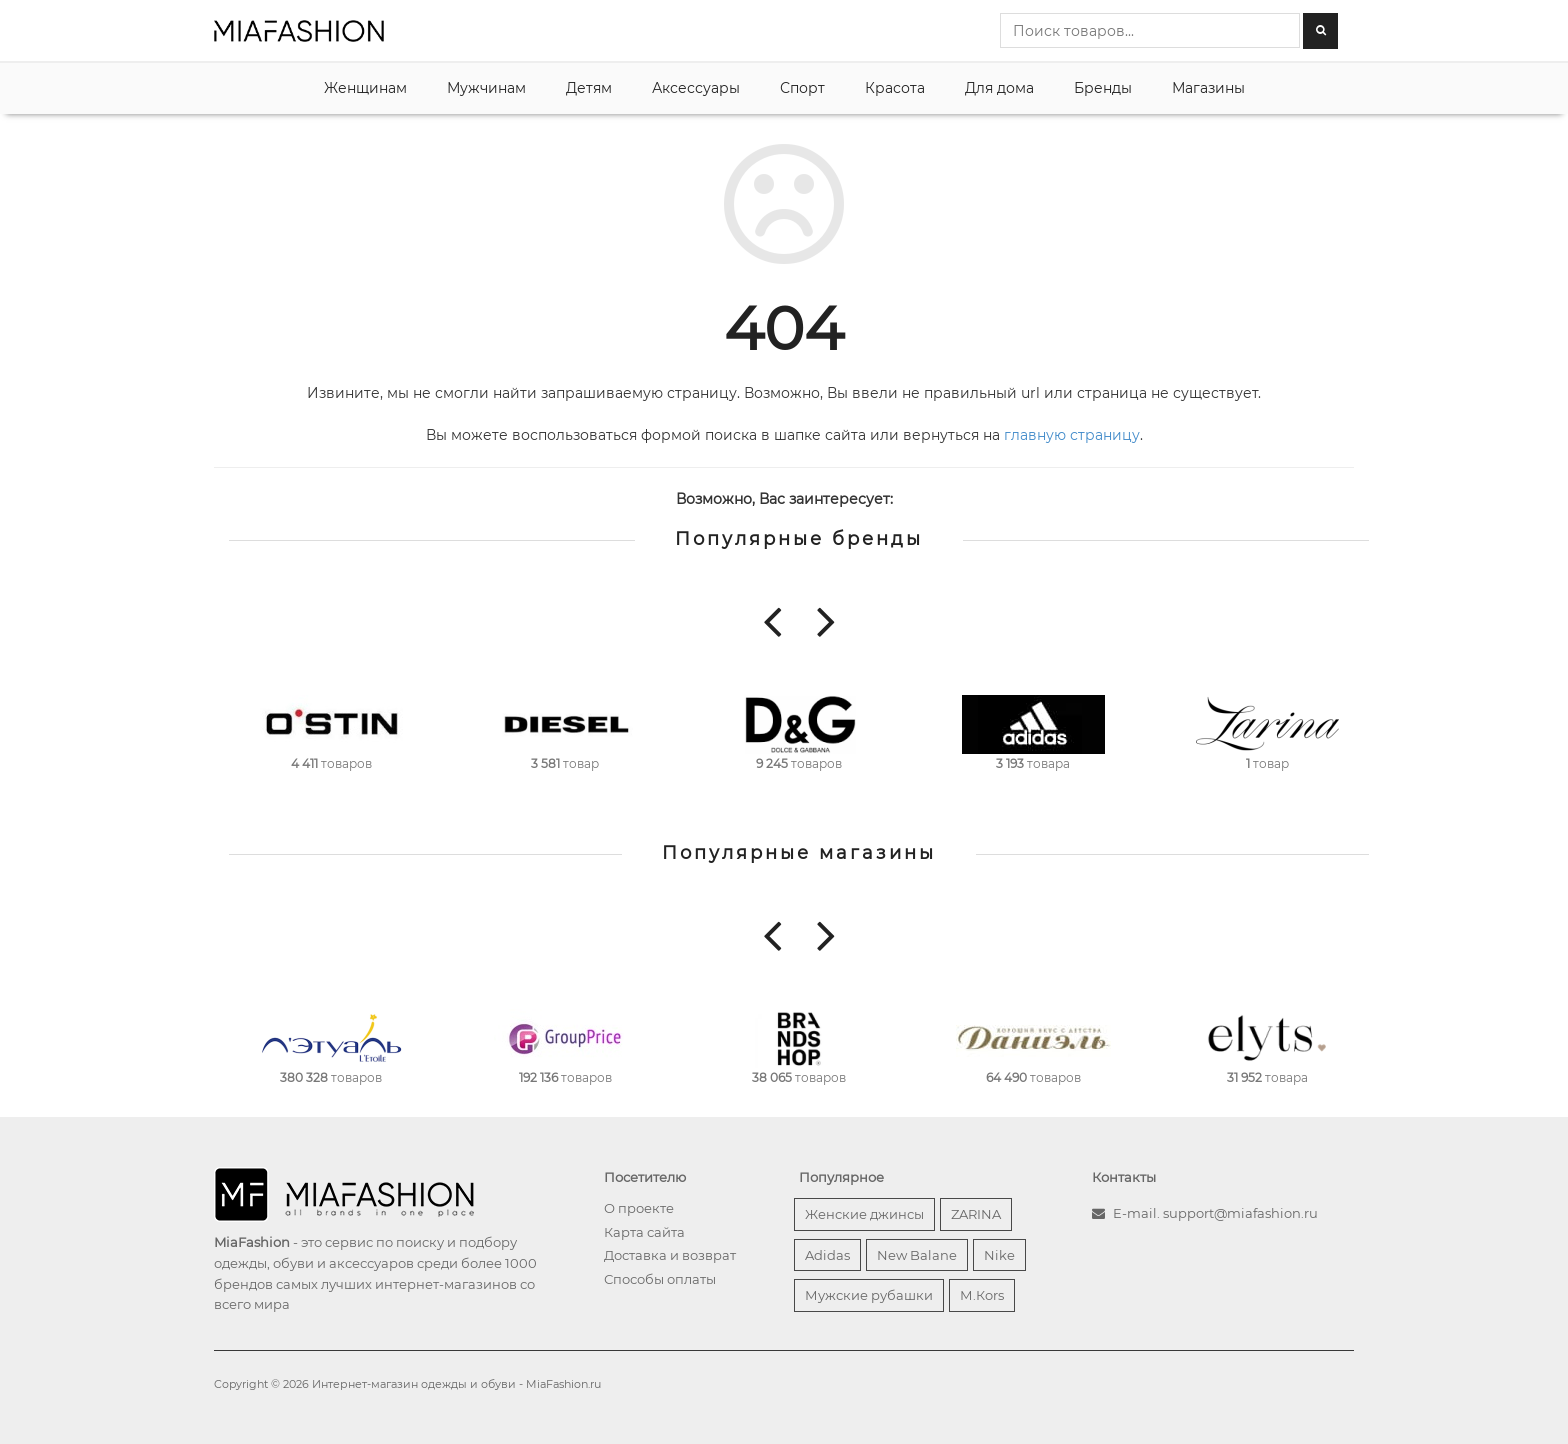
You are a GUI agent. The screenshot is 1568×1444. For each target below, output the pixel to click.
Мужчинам (486, 88)
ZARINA (976, 1214)
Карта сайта (644, 1232)
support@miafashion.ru (1240, 1213)
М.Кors (982, 1295)
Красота (895, 88)
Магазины (1208, 88)
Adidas (827, 1255)
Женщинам (365, 88)
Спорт (802, 88)
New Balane (917, 1255)
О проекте (639, 1208)
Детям (589, 88)
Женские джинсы (864, 1214)
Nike (999, 1255)
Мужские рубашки (869, 1295)
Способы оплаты (660, 1279)
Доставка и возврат (670, 1255)
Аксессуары (696, 88)
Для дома (999, 88)
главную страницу (1072, 435)
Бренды (1103, 88)
